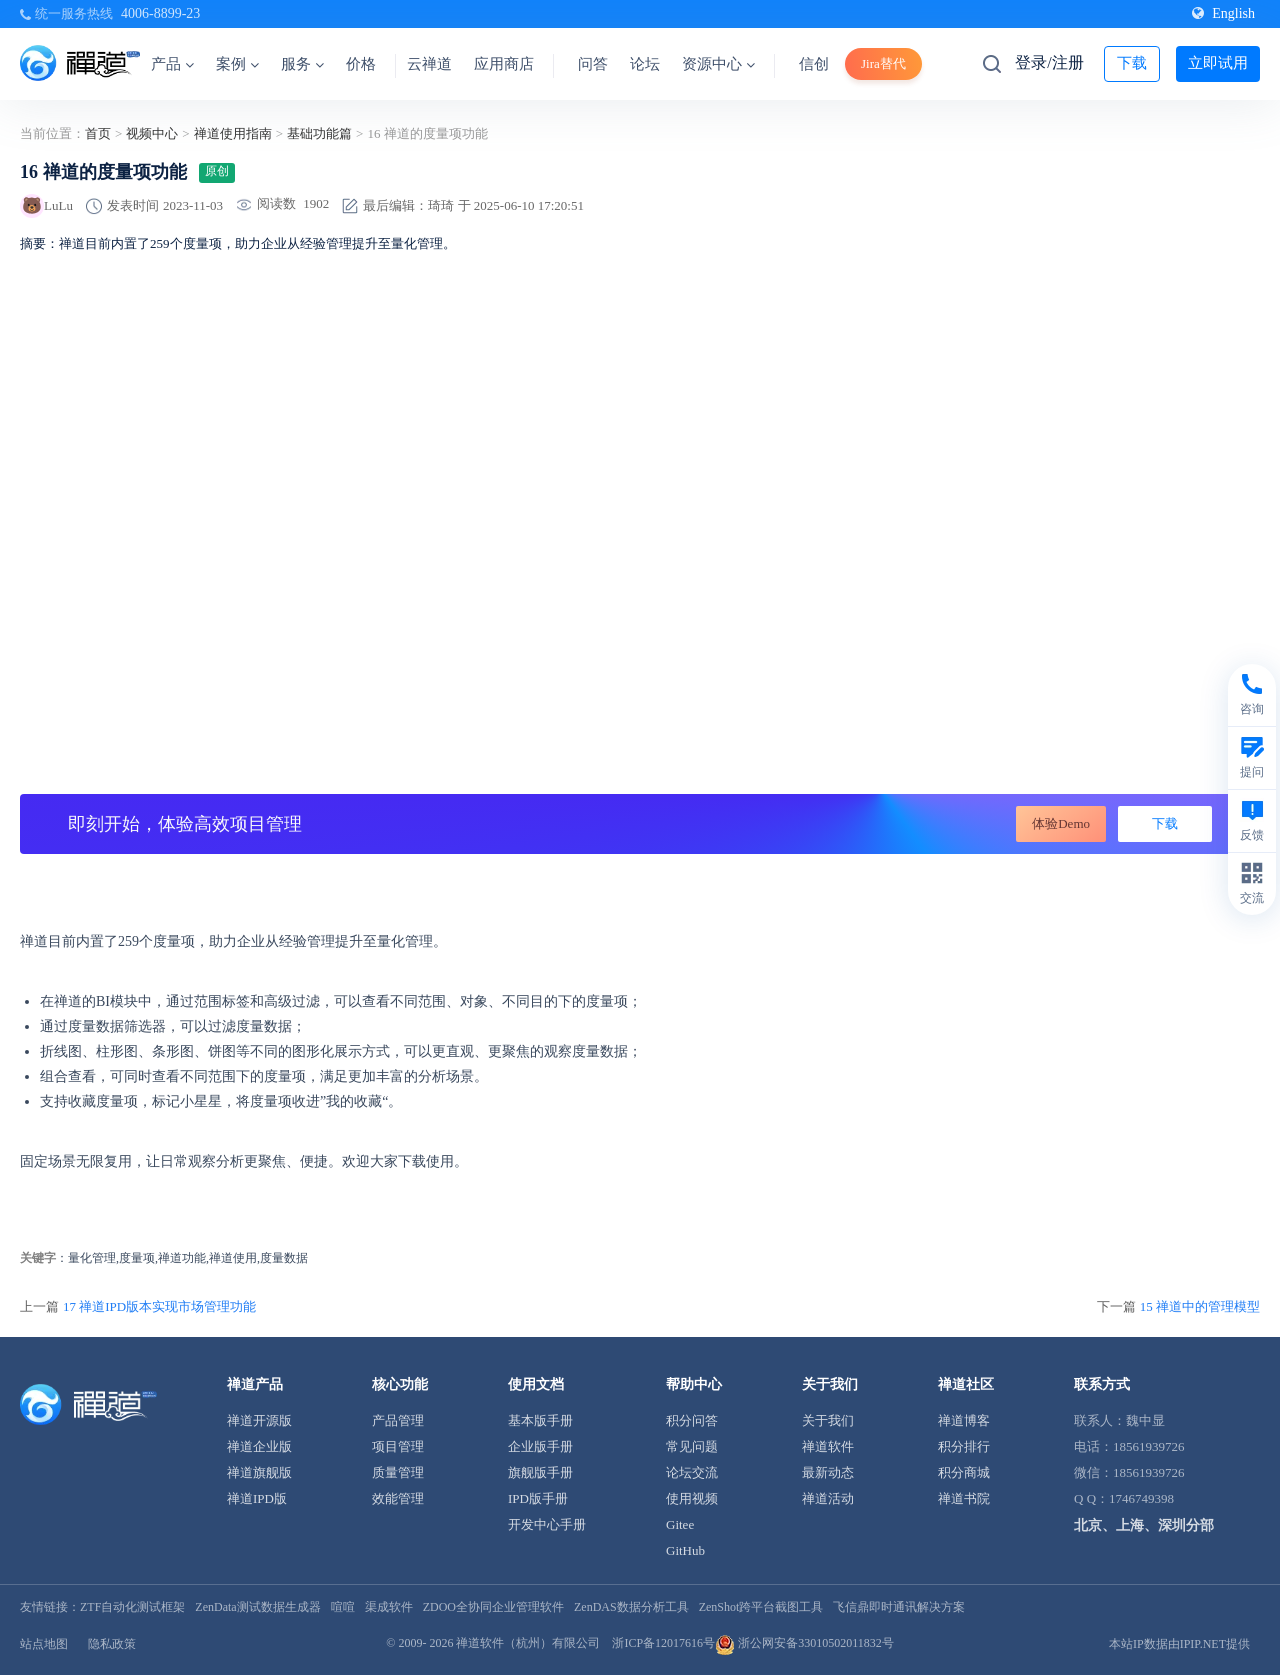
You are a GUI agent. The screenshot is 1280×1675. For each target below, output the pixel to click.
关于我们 (828, 1420)
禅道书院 (964, 1498)
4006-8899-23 (160, 13)
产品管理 (398, 1420)
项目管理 (398, 1446)
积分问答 (692, 1420)
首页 (98, 133)
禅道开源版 (259, 1420)
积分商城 (964, 1472)
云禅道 (429, 64)
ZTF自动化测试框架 (132, 1607)
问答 (593, 64)
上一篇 (138, 1306)
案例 (237, 64)
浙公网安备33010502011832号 (804, 1643)
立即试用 (1218, 63)
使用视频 (692, 1498)
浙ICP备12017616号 (663, 1643)
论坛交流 (692, 1472)
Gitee (680, 1524)
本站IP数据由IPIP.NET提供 (1179, 1644)
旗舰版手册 (540, 1472)
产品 (172, 64)
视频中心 (152, 133)
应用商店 (504, 64)
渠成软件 (389, 1607)
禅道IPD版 (257, 1498)
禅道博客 (964, 1420)
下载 (1132, 63)
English (1223, 13)
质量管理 (398, 1472)
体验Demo (1061, 823)
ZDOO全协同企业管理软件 (493, 1607)
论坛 (645, 64)
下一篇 (1178, 1306)
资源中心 (718, 64)
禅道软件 (828, 1446)
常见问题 (692, 1446)
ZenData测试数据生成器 (257, 1607)
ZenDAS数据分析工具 (631, 1607)
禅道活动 (828, 1498)
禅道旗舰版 (259, 1472)
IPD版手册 (538, 1498)
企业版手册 (540, 1446)
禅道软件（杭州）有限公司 (528, 1643)
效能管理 (398, 1498)
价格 (361, 64)
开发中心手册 (547, 1524)
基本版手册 (540, 1420)
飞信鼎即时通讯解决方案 (899, 1607)
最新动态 (828, 1472)
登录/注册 (1049, 62)
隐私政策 (112, 1644)
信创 (814, 64)
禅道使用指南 (233, 133)
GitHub (685, 1550)
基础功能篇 (319, 133)
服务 (302, 64)
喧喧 (343, 1607)
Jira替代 (883, 63)
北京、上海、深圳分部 (1144, 1525)
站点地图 (44, 1644)
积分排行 (964, 1446)
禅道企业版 (259, 1446)
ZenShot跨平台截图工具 (761, 1607)
